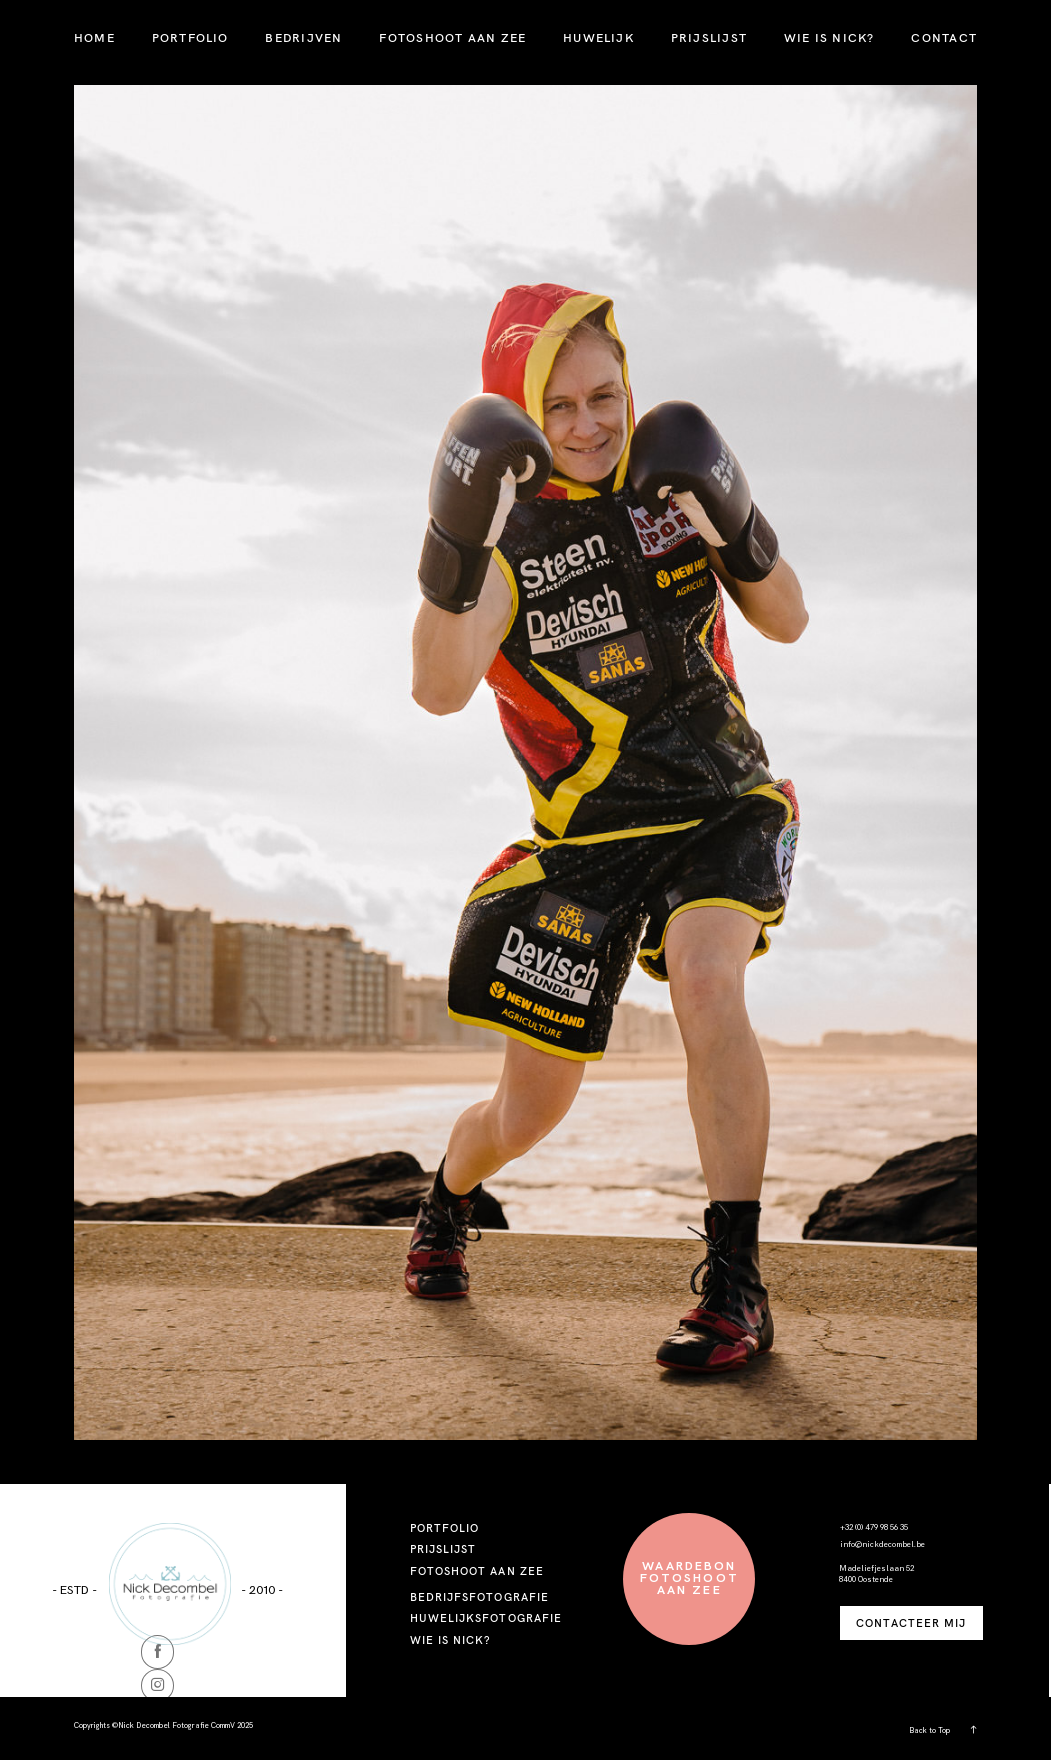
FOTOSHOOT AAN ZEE (452, 37)
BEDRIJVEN (303, 37)
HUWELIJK (598, 37)
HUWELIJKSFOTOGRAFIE (486, 1618)
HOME (94, 37)
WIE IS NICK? (829, 37)
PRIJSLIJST (709, 37)
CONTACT (944, 37)
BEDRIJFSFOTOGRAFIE (479, 1597)
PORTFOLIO (190, 37)
